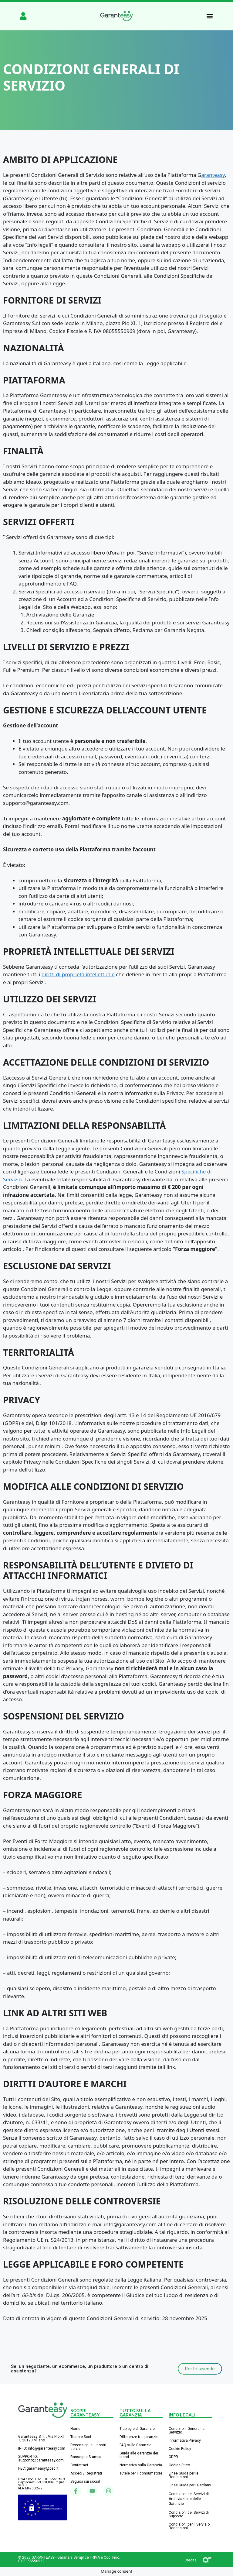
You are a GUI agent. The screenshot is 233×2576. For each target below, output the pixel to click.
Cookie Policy (180, 2449)
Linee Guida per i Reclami (190, 2485)
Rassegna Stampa (85, 2457)
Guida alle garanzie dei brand (139, 2455)
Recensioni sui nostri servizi (88, 2447)
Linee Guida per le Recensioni (183, 2475)
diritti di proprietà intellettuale (78, 974)
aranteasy (213, 174)
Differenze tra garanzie (139, 2437)
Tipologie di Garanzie (137, 2429)
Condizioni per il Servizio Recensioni (189, 2526)
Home (75, 2429)
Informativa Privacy (185, 2440)
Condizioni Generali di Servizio (187, 2430)
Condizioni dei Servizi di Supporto (189, 2514)
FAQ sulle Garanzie (135, 2445)
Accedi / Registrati (86, 2473)
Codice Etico (179, 2465)
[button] (210, 16)
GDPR (173, 2457)
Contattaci (79, 2465)
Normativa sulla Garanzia (141, 2465)
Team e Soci (80, 2437)
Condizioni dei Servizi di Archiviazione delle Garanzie (189, 2499)
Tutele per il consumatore (141, 2473)
